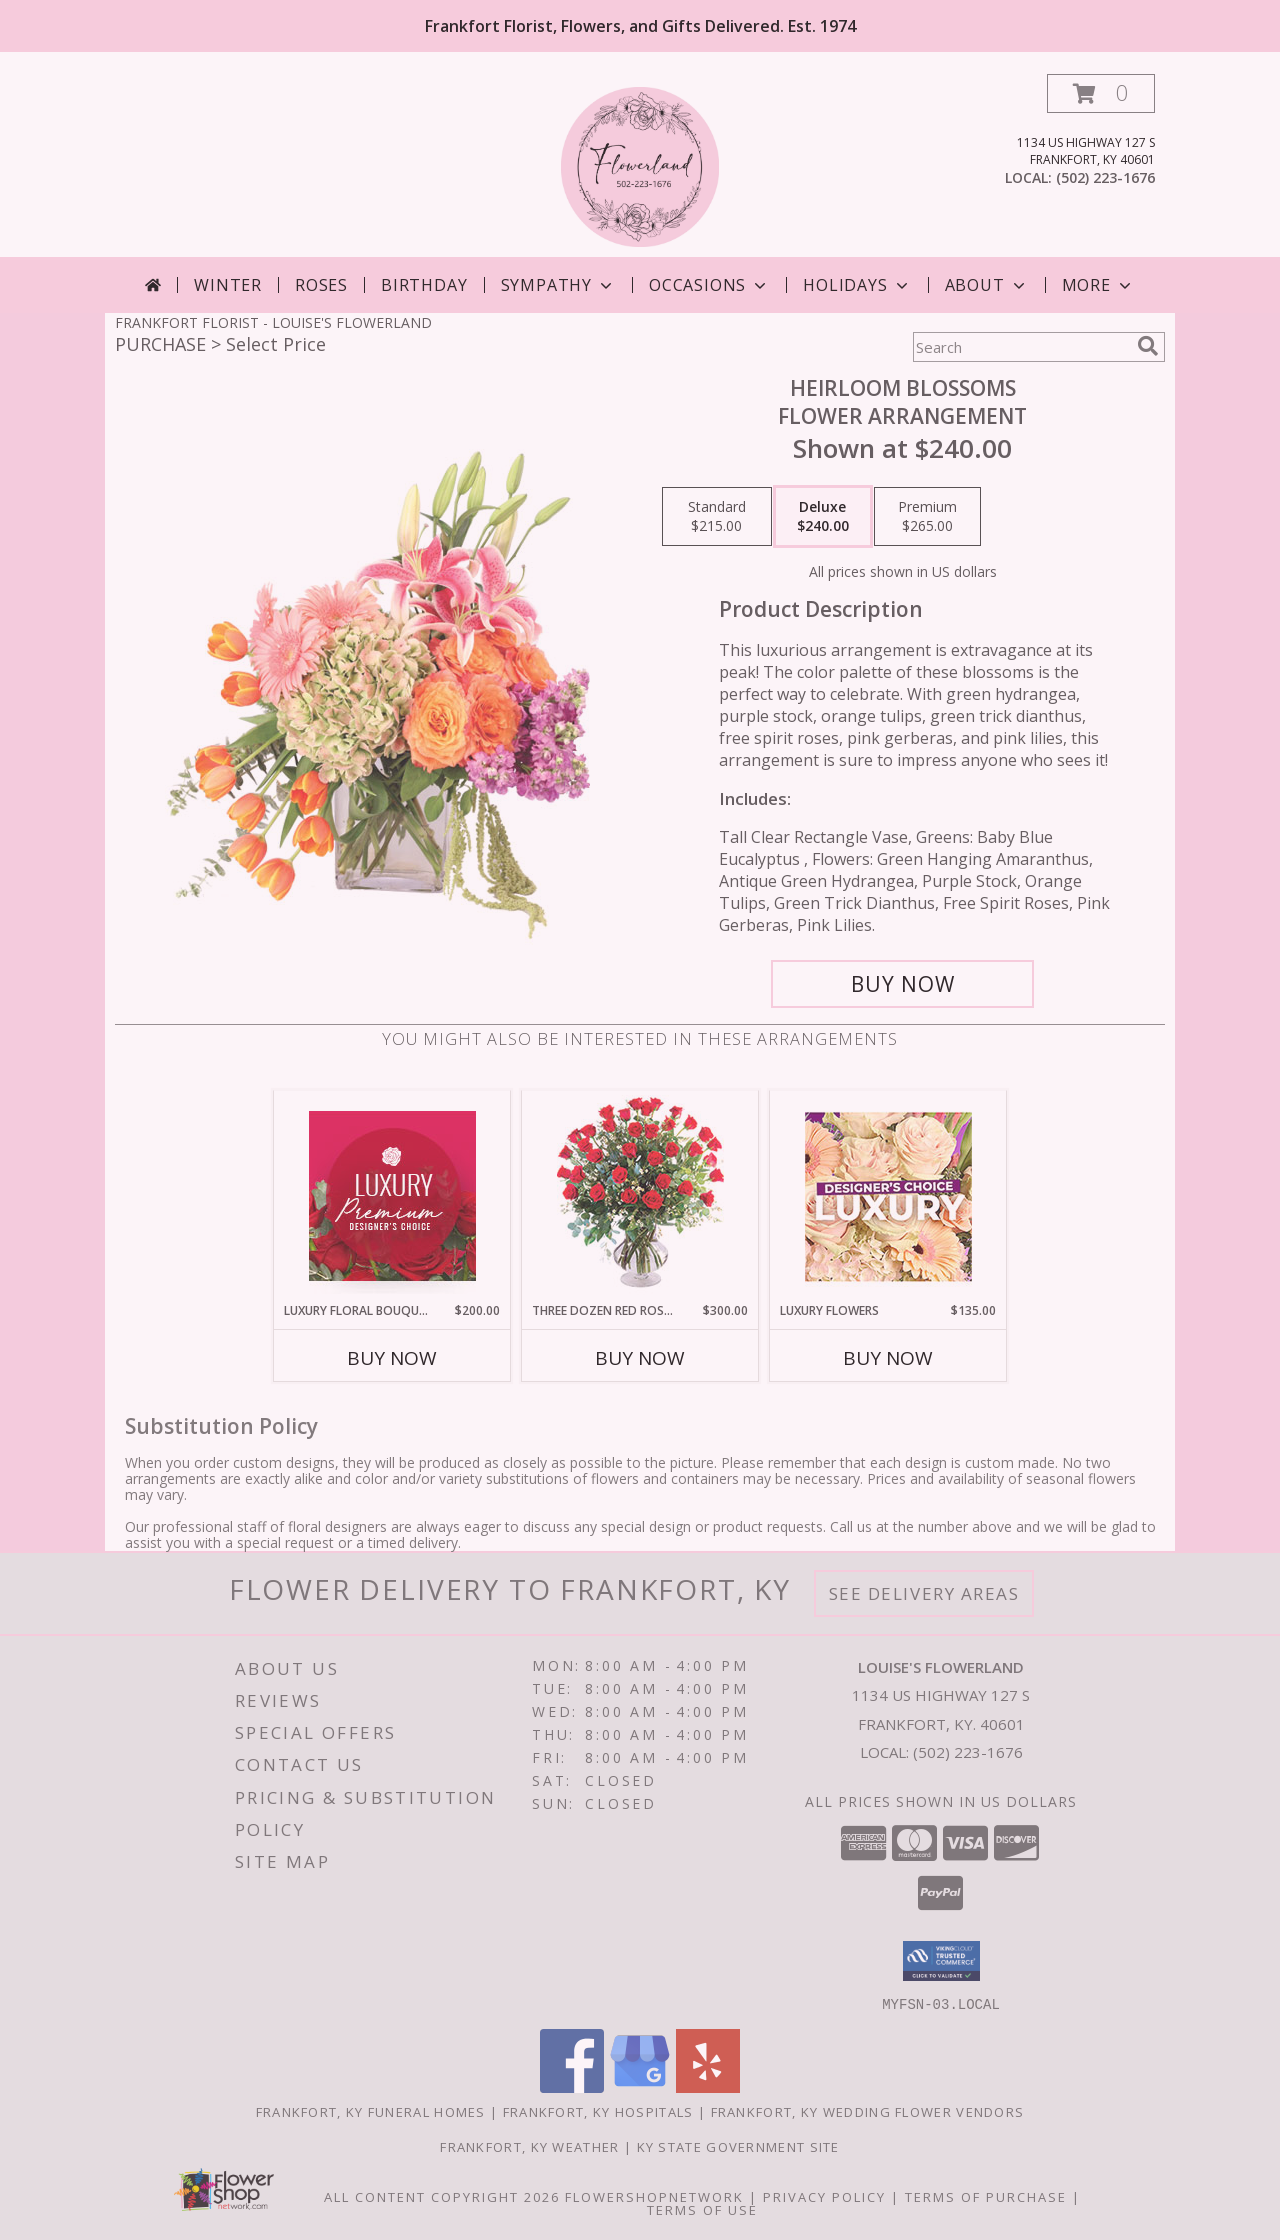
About (987, 285)
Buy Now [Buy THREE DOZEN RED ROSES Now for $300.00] (640, 1358)
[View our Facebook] (572, 2086)
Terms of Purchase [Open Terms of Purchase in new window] (986, 2196)
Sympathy (558, 285)
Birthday (424, 285)
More (1098, 285)
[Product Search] (1021, 347)
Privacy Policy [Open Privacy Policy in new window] (824, 2196)
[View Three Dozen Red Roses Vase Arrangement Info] (640, 1196)
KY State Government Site (738, 2146)
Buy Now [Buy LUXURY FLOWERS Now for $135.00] (888, 1358)
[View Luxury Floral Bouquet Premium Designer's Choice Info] (392, 1196)
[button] (1101, 93)
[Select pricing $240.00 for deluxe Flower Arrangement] (823, 517)
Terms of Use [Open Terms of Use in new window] (702, 2209)
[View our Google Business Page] (640, 2086)
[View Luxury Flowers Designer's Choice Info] (888, 1196)
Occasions (709, 285)
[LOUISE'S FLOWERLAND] (640, 165)
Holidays (857, 285)
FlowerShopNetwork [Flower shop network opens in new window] (654, 2196)
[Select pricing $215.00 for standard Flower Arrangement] (717, 517)
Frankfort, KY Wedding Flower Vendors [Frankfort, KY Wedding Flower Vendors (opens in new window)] (868, 2111)
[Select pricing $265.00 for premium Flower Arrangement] (927, 517)
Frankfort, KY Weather (529, 2146)
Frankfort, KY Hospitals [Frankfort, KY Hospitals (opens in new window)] (598, 2111)
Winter (228, 285)
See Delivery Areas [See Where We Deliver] (924, 1593)
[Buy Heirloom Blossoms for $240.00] (902, 984)
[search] (1148, 346)
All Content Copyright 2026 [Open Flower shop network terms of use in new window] (442, 2196)
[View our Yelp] (708, 2086)
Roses (321, 285)
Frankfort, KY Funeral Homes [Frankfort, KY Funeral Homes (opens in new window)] (371, 2111)
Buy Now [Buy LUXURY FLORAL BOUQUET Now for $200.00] (392, 1358)
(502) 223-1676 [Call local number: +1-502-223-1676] (1105, 177)
